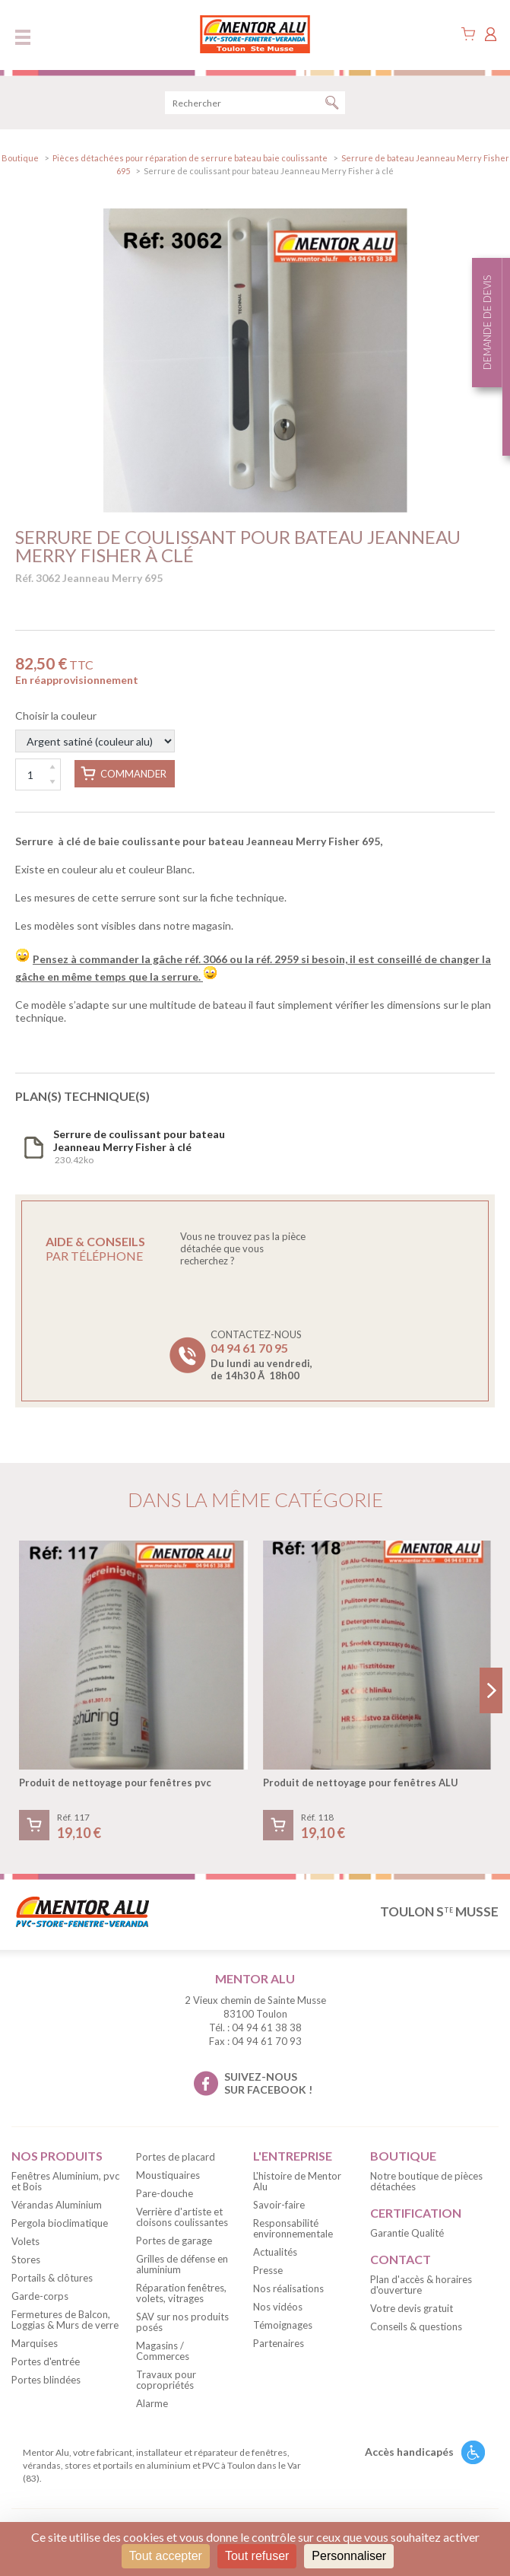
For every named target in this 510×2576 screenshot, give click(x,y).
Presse (268, 2270)
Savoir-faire (279, 2205)
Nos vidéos (278, 2307)
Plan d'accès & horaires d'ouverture (421, 2284)
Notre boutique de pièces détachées (426, 2181)
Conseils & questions (416, 2326)
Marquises (34, 2343)
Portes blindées (46, 2380)
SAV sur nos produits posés (182, 2321)
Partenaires (278, 2343)
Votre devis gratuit (411, 2308)
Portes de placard (175, 2157)
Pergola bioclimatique (59, 2223)
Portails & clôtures (52, 2278)
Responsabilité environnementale (293, 2228)
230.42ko (139, 1146)
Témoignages (282, 2325)
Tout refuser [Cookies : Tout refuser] (257, 2555)
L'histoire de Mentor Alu (297, 2181)
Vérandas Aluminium (56, 2205)
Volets (25, 2241)
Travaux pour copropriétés (166, 2379)
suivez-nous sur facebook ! (268, 2083)
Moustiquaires (168, 2175)
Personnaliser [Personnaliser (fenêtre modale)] (349, 2555)
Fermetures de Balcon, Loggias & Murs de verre (65, 2319)
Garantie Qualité (407, 2233)
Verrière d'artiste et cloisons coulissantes (182, 2217)
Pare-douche (164, 2193)
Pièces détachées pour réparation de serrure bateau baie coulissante (190, 158)
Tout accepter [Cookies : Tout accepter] (165, 2555)
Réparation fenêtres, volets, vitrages (181, 2293)
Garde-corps (39, 2296)
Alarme (152, 2403)
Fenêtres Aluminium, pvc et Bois (65, 2181)
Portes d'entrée (45, 2361)
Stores (25, 2259)
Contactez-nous (261, 1355)
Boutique (20, 158)
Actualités (275, 2252)
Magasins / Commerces (162, 2350)
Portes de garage (174, 2240)
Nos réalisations (288, 2288)
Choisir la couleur (95, 730)
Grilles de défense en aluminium (182, 2264)
